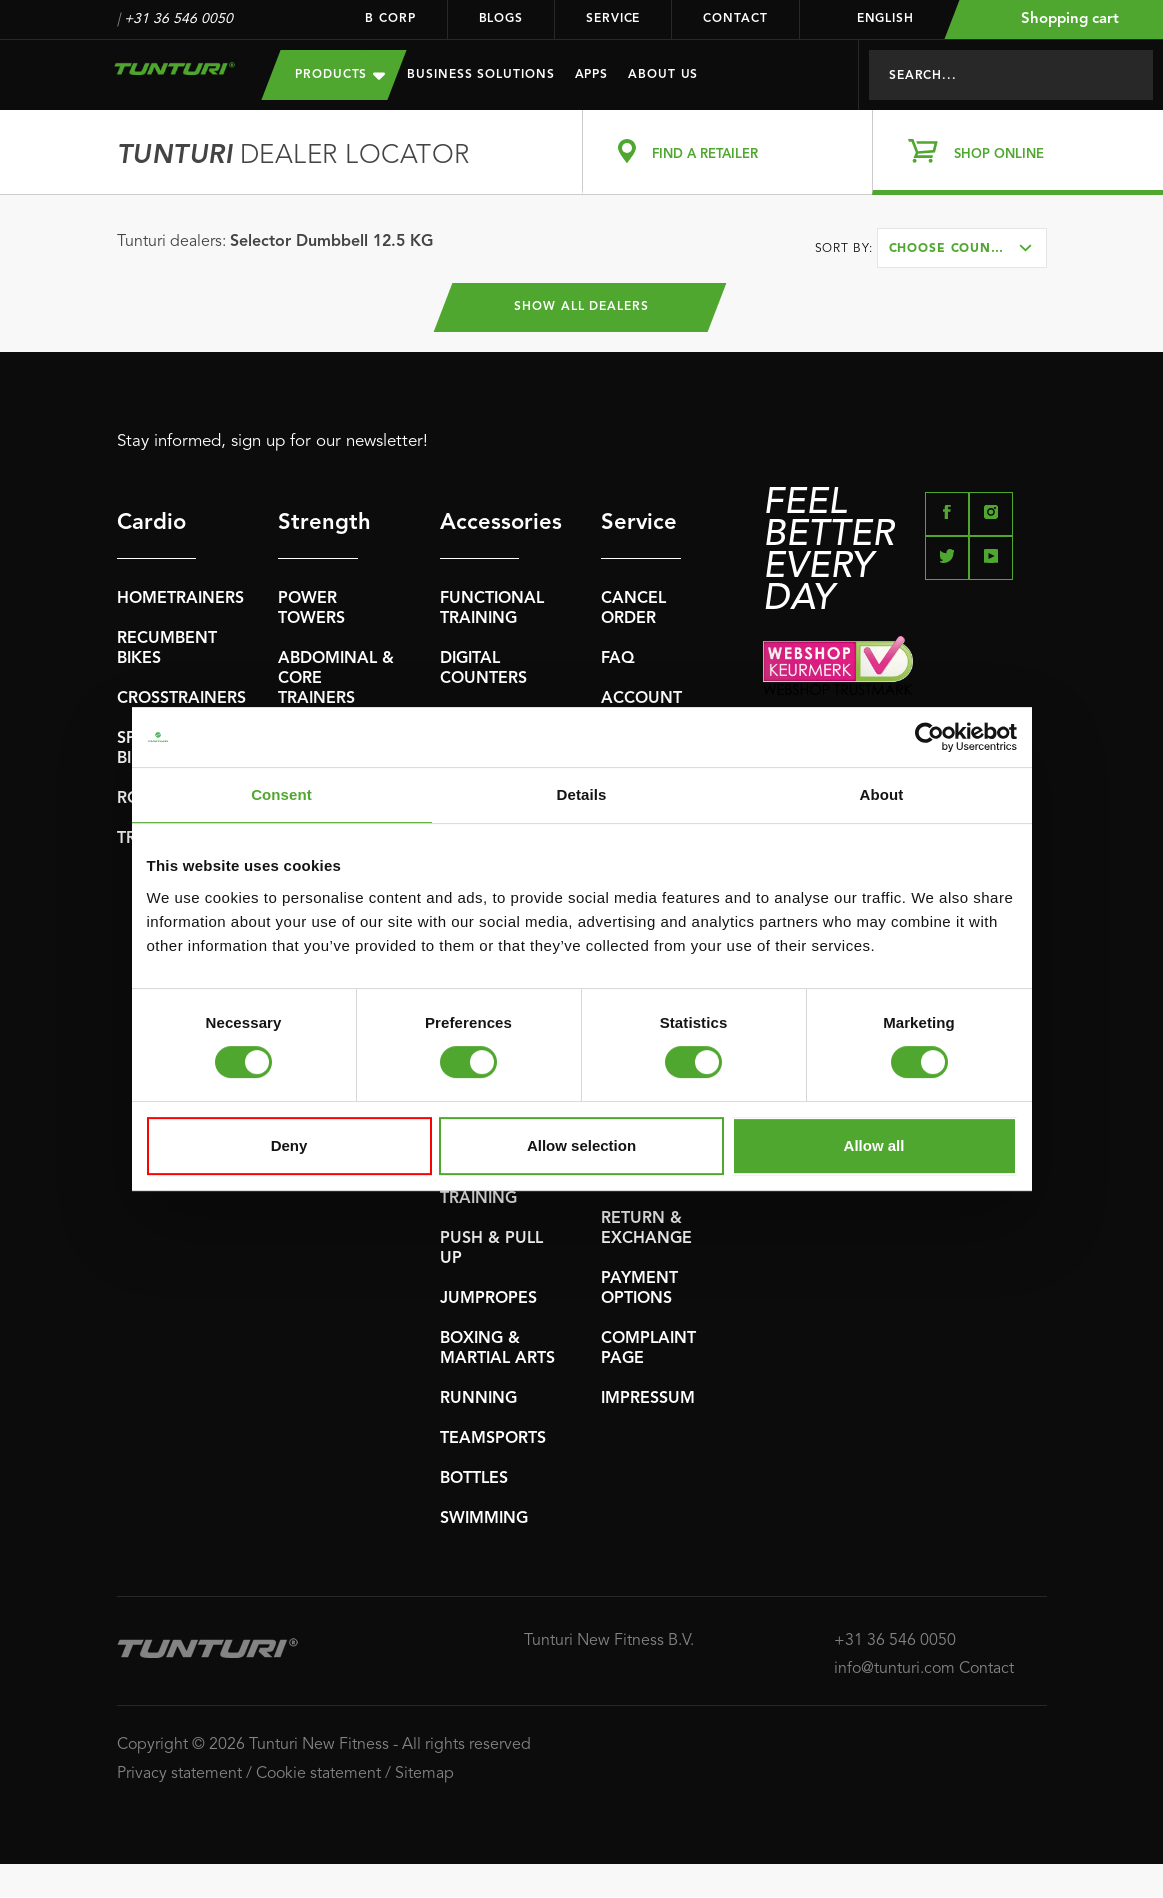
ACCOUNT (641, 700)
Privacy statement (179, 1775)
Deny (289, 1145)
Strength (318, 524)
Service (613, 19)
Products (340, 74)
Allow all (874, 1145)
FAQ (618, 660)
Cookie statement (318, 1775)
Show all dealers (581, 308)
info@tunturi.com (894, 1670)
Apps (592, 75)
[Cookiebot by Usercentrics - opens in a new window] (929, 737)
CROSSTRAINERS (181, 700)
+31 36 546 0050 (178, 19)
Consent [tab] (281, 794)
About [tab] (882, 794)
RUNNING (478, 1400)
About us (663, 75)
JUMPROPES (488, 1300)
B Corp (390, 19)
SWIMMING (484, 1520)
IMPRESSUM (648, 1400)
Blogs (501, 19)
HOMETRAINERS (180, 600)
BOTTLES (474, 1480)
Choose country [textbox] (953, 249)
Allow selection (581, 1145)
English (872, 19)
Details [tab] (582, 794)
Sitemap (424, 1775)
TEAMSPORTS (493, 1440)
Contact (735, 19)
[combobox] (962, 248)
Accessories (480, 524)
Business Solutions (480, 75)
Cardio (151, 524)
